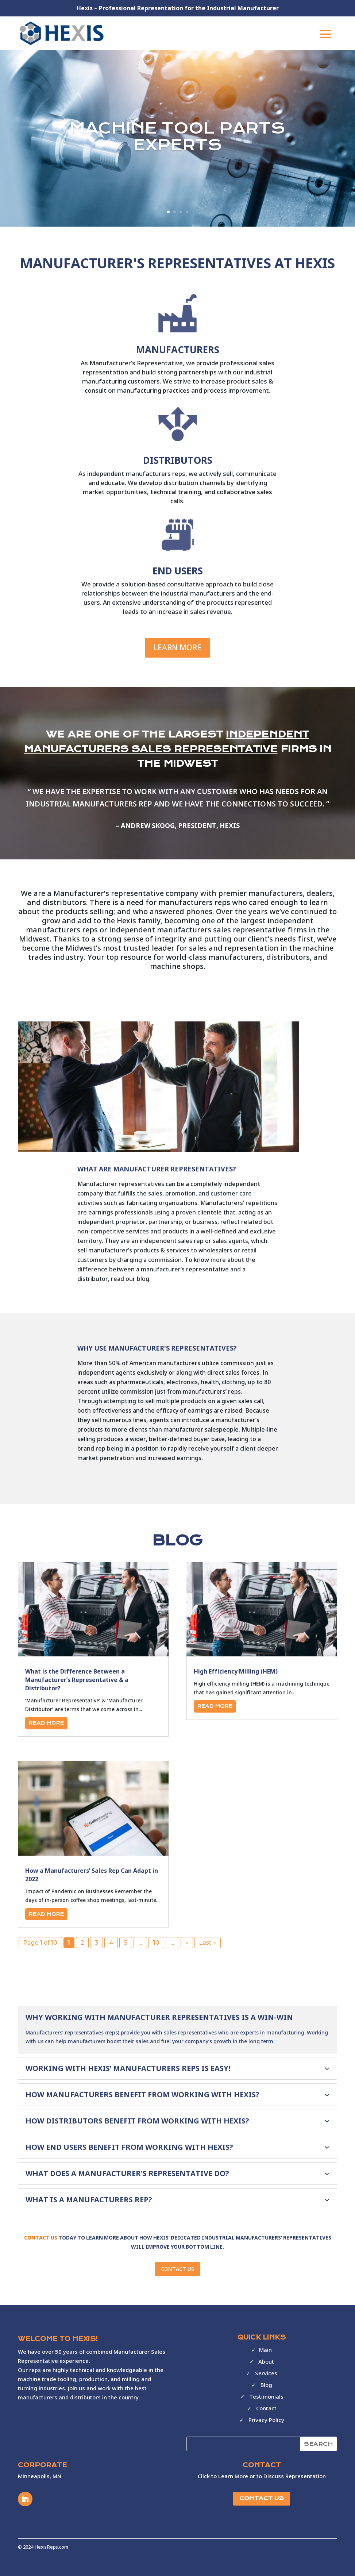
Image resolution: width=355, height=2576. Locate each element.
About (266, 2361)
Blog (266, 2384)
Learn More (177, 647)
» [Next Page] (186, 1942)
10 (156, 1942)
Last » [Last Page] (207, 1942)
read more (46, 1723)
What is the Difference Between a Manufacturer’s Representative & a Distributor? (76, 1679)
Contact (266, 2408)
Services (266, 2373)
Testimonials (266, 2396)
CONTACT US (177, 2268)
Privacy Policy (266, 2419)
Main (265, 2349)
